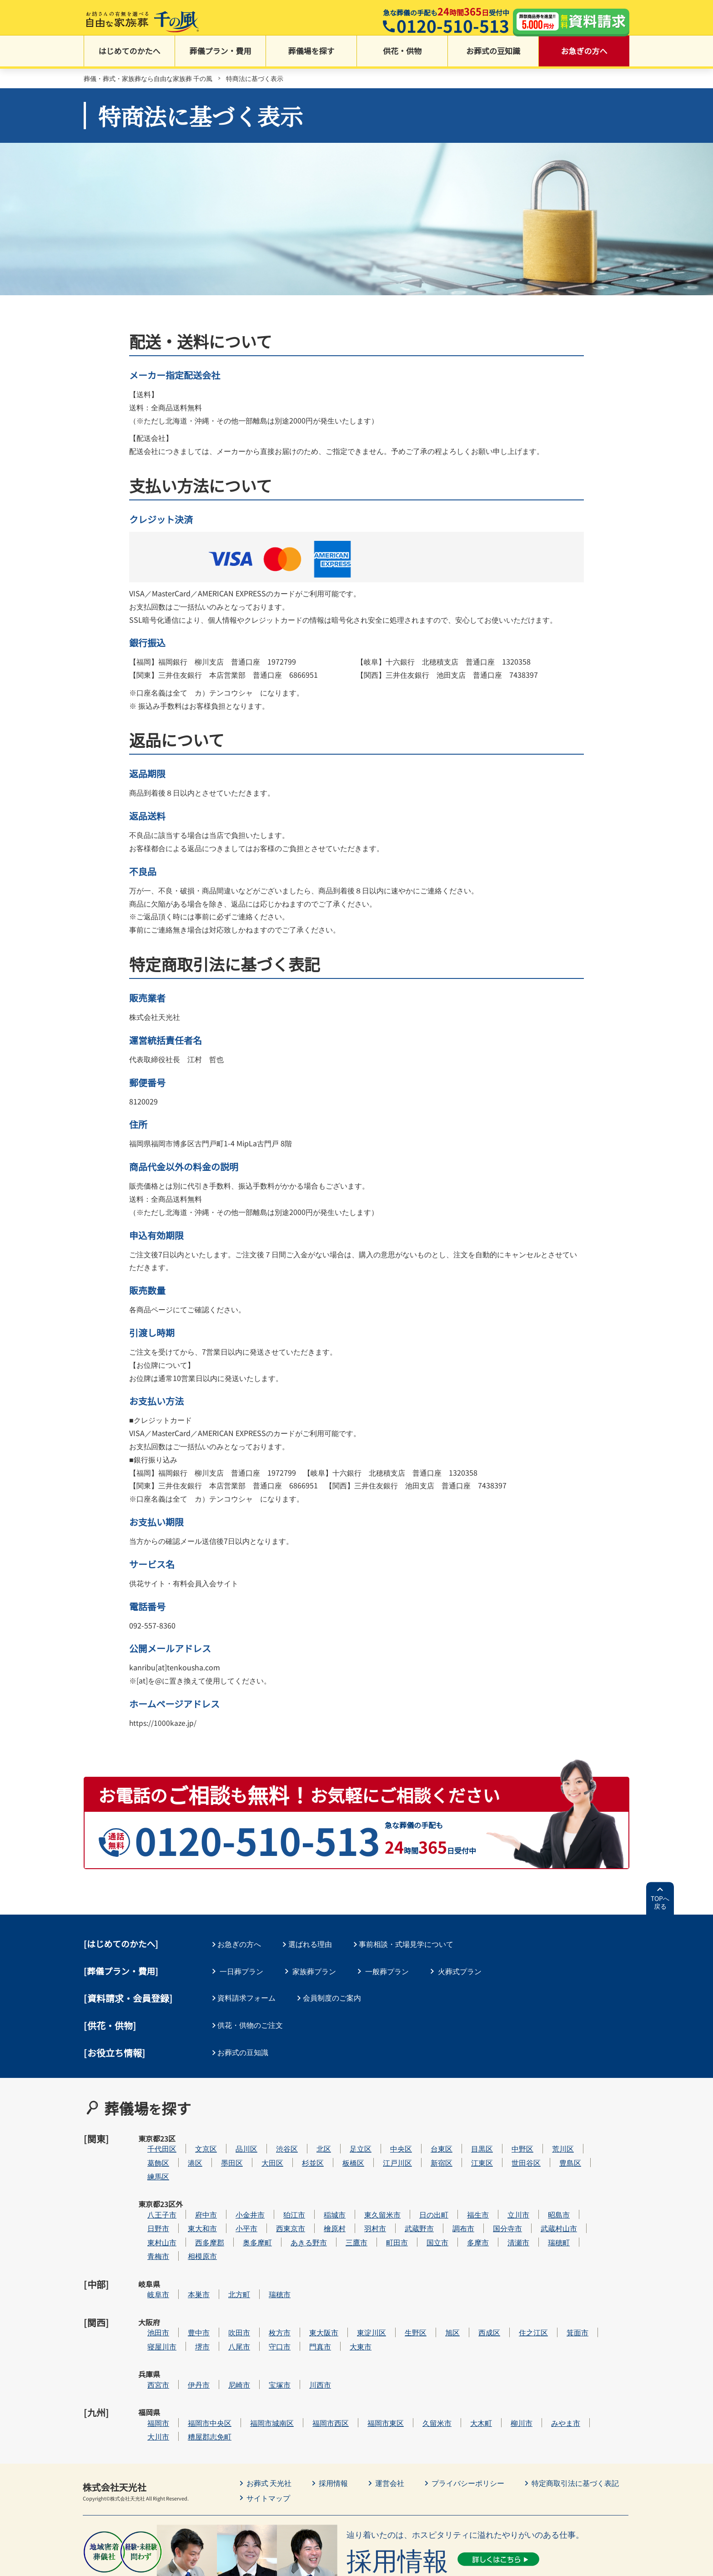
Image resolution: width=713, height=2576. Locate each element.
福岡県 (149, 2354)
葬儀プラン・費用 (220, 54)
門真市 (347, 2299)
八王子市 (189, 2189)
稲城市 (362, 2189)
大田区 (300, 2148)
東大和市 (229, 2203)
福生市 (505, 2189)
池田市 (185, 2285)
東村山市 (189, 2217)
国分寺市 (534, 2203)
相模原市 (229, 2231)
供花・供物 (402, 54)
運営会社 (390, 2414)
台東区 (469, 2134)
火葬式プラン (460, 1971)
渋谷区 (314, 2134)
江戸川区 (424, 2148)
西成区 (516, 2285)
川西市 (347, 2327)
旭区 (479, 2285)
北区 (351, 2134)
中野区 (550, 2134)
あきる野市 (336, 2217)
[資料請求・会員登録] (128, 1997)
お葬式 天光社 (269, 2414)
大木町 (508, 2354)
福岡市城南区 (299, 2354)
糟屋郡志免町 (237, 2368)
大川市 (185, 2368)
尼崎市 (266, 2327)
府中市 (233, 2189)
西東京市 (317, 2203)
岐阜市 (185, 2258)
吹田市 (266, 2285)
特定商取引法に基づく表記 (575, 2414)
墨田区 (259, 2148)
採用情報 (333, 2414)
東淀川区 (398, 2285)
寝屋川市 (189, 2299)
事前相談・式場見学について (412, 1944)
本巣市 (226, 2258)
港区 (222, 2148)
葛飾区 (185, 2148)
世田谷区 (553, 2148)
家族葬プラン (314, 1971)
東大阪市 (351, 2285)
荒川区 (590, 2134)
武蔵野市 (446, 2203)
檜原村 (362, 2203)
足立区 (388, 2134)
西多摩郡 (236, 2217)
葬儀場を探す (311, 54)
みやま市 (593, 2354)
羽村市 (402, 2203)
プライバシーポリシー (468, 2414)
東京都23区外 (149, 2194)
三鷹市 (384, 2217)
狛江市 (321, 2189)
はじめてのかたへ (130, 54)
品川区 (274, 2134)
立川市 (546, 2189)
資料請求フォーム (249, 1996)
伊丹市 (226, 2327)
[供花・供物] (110, 2024)
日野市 (185, 2203)
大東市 (388, 2299)
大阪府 (149, 2286)
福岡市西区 (358, 2354)
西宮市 (185, 2327)
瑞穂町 (586, 2217)
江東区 (509, 2148)
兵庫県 (149, 2327)
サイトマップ (268, 2429)
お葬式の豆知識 (493, 54)
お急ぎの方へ (584, 54)
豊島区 (597, 2148)
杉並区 (340, 2148)
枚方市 (307, 2285)
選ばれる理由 (314, 1944)
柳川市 (549, 2354)
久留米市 (464, 2354)
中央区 (428, 2134)
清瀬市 (546, 2217)
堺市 (229, 2299)
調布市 (491, 2203)
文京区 (233, 2134)
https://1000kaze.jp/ (163, 1723)
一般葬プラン (387, 1971)
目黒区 (509, 2134)
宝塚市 (307, 2327)
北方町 (266, 2258)
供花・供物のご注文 (252, 2023)
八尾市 (266, 2299)
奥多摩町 (284, 2217)
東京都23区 (149, 2139)
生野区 (443, 2285)
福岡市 (185, 2354)
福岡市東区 (413, 2354)
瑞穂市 (307, 2258)
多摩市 (505, 2217)
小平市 (274, 2203)
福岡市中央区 (237, 2354)
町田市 (424, 2217)
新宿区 (469, 2148)
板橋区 (381, 2148)
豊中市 (226, 2285)
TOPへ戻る (660, 1903)
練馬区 (185, 2162)
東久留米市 (410, 2189)
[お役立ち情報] (115, 2050)
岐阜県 (149, 2258)
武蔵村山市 (586, 2203)
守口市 (307, 2299)
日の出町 (461, 2189)
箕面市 (605, 2285)
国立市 (465, 2217)
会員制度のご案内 (336, 1996)
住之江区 (560, 2285)
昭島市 (586, 2189)
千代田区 (189, 2134)
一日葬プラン (241, 1971)
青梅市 (185, 2231)
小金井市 (277, 2189)
